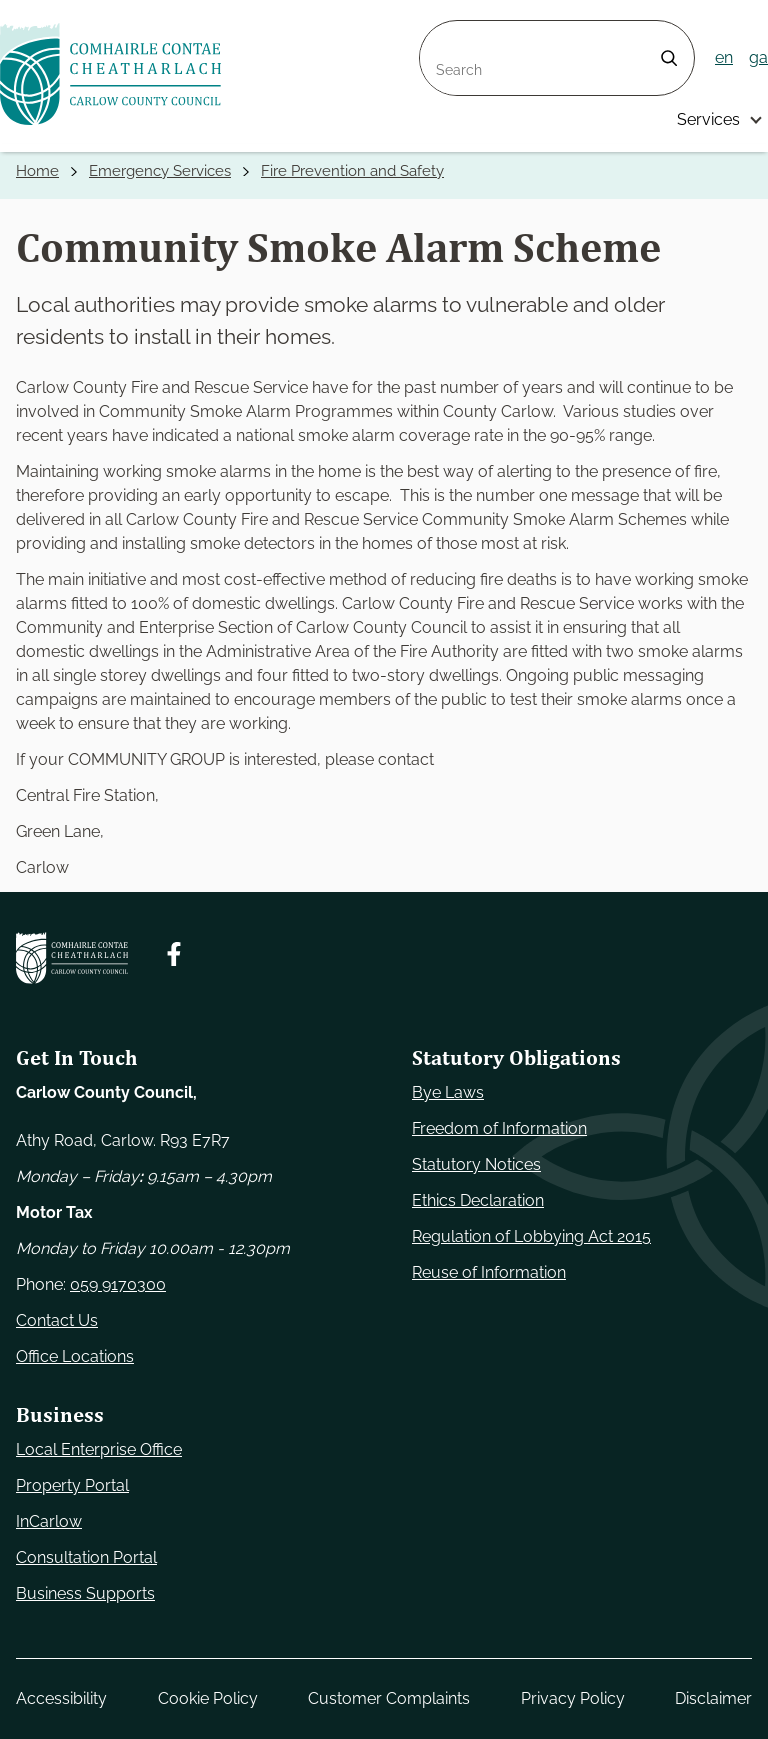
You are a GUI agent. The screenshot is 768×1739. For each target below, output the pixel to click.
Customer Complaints (389, 1698)
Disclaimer (713, 1698)
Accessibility (61, 1698)
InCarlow (49, 1521)
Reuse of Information (489, 1272)
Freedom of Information (499, 1128)
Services (708, 119)
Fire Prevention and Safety (352, 171)
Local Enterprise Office (99, 1449)
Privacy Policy (573, 1698)
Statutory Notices (476, 1164)
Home (37, 171)
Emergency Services (160, 171)
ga (758, 57)
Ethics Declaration (478, 1200)
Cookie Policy (208, 1698)
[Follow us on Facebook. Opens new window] (174, 954)
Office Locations (75, 1356)
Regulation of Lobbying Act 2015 (531, 1236)
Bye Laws (448, 1092)
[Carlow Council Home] (72, 958)
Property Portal (72, 1485)
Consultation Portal (86, 1557)
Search (446, 32)
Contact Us (57, 1320)
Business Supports (85, 1593)
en (724, 57)
